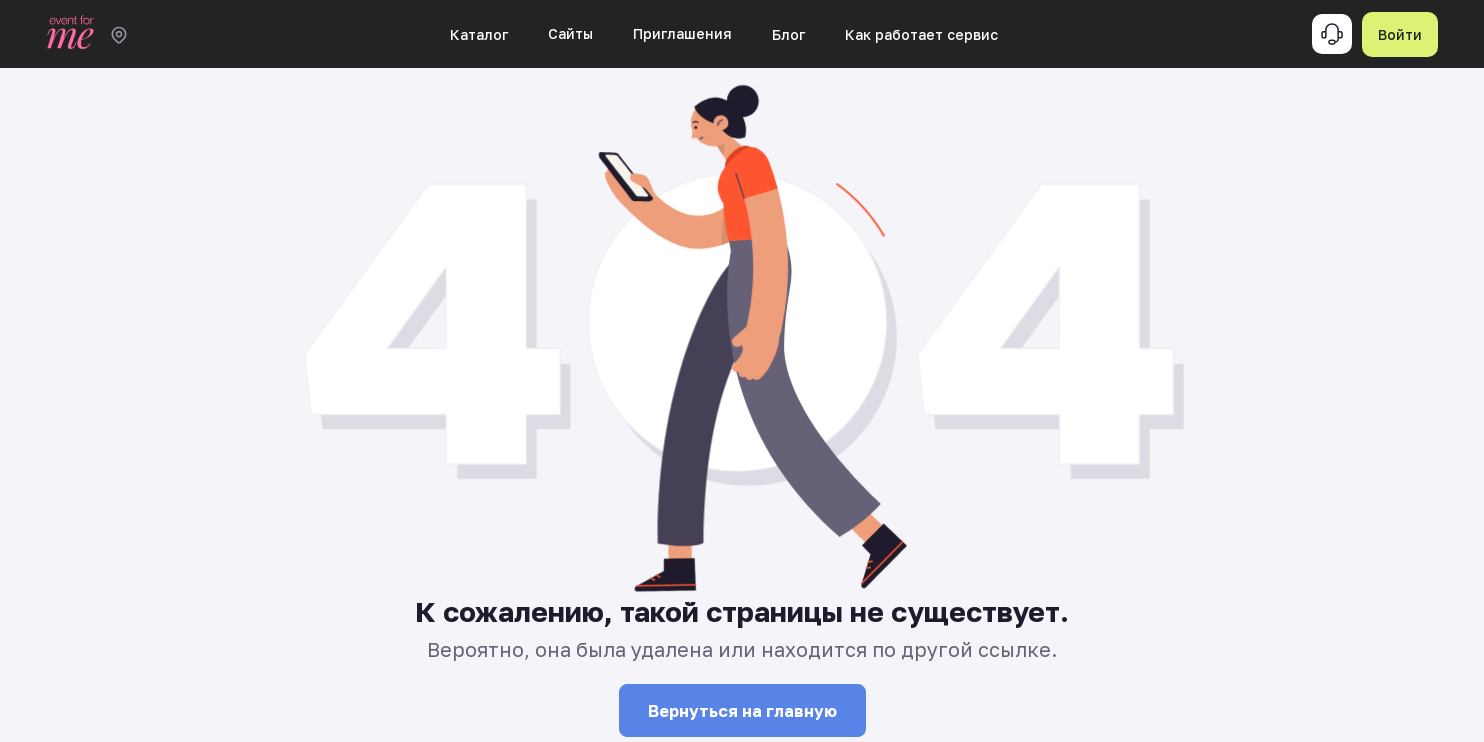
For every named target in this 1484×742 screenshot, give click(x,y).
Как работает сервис (921, 34)
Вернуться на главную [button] (742, 711)
